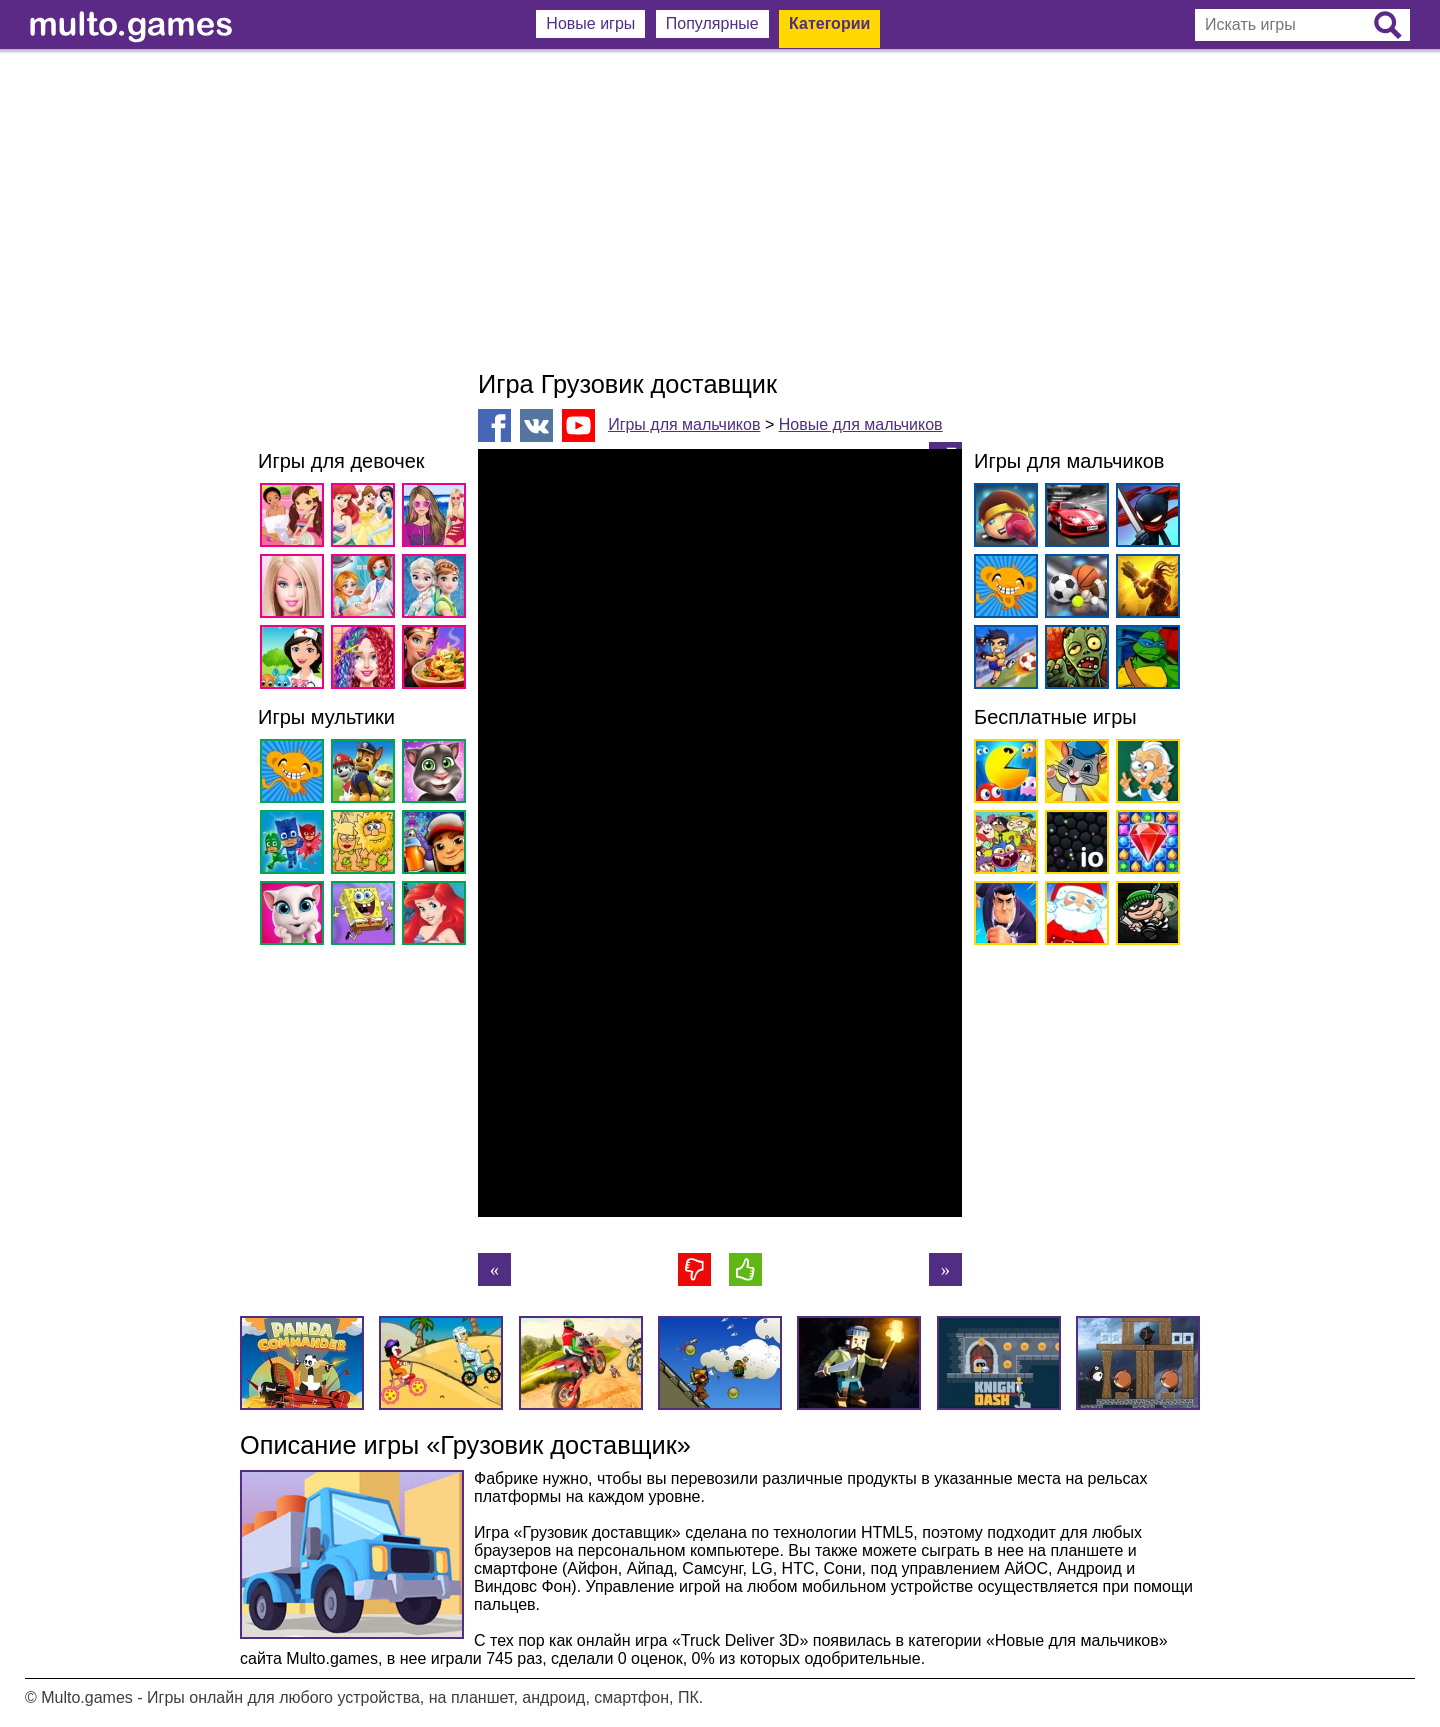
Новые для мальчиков (861, 424)
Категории (829, 23)
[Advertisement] (720, 210)
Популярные (712, 23)
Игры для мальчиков (684, 424)
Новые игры (590, 23)
